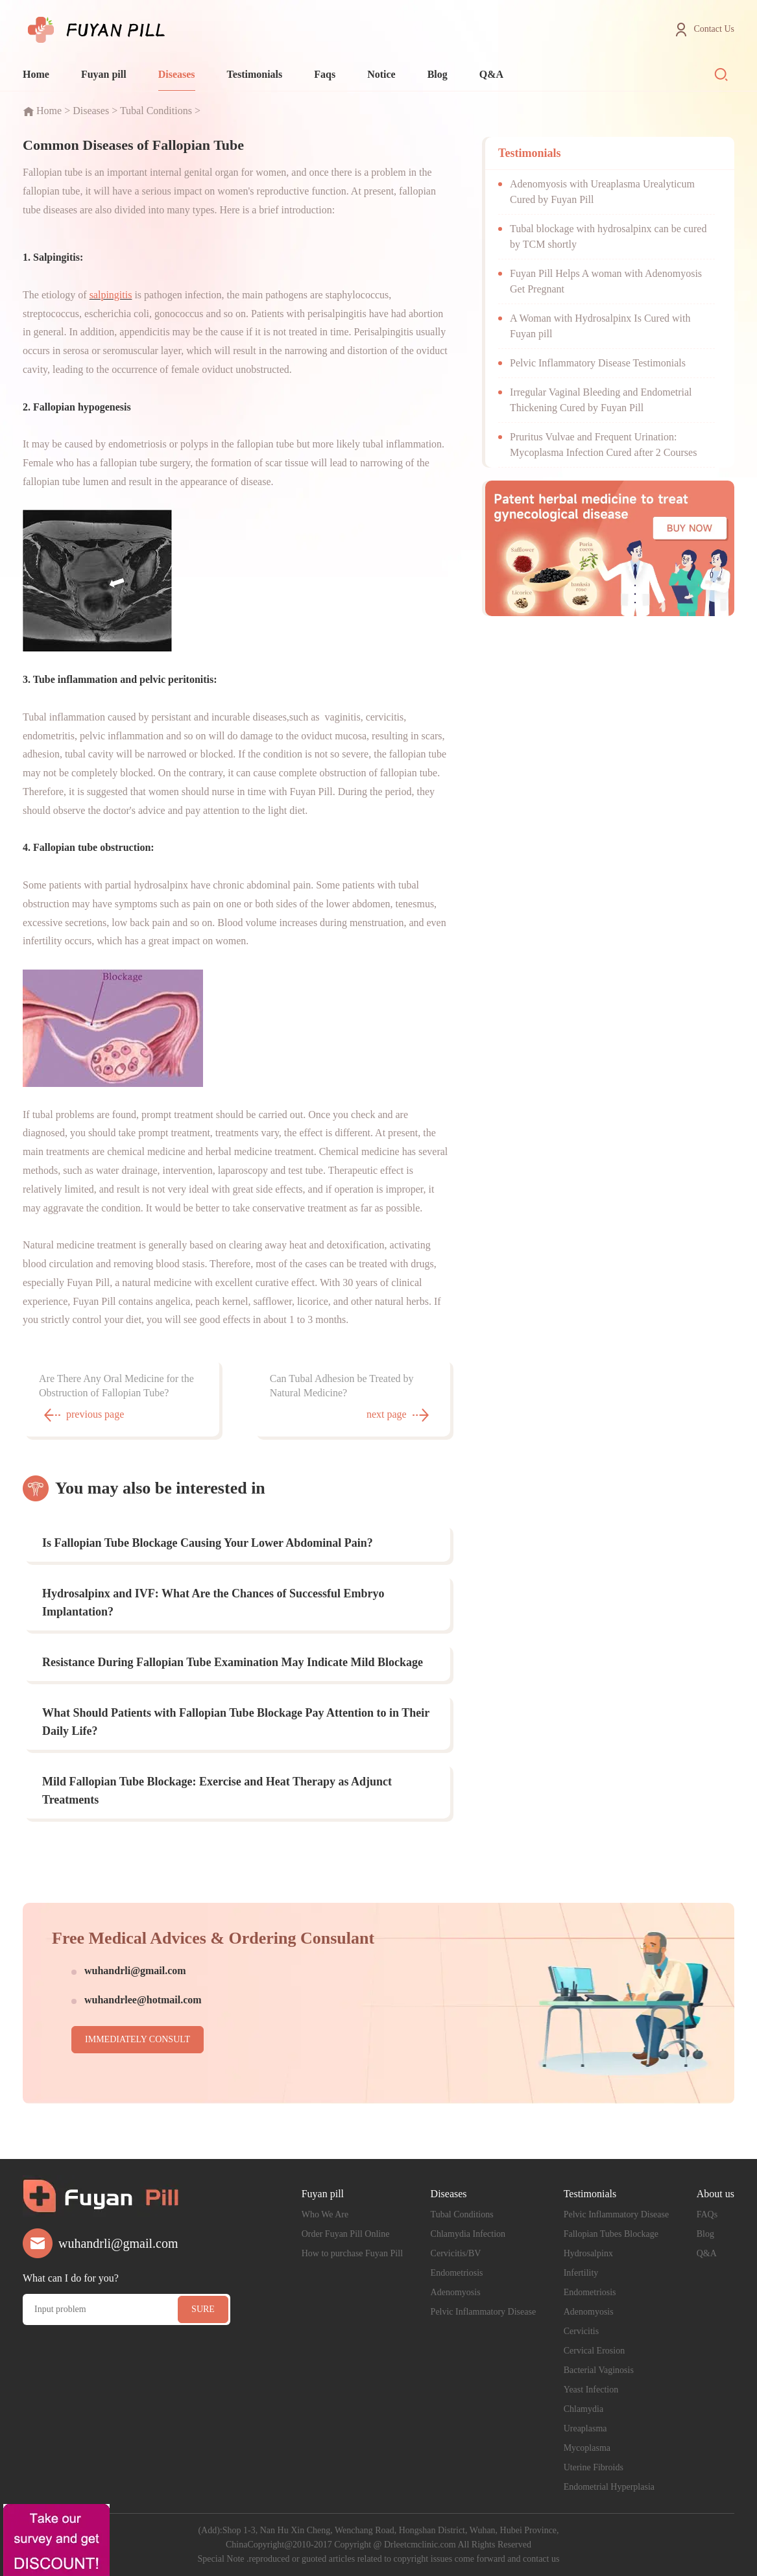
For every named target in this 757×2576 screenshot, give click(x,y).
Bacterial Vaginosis (599, 2370)
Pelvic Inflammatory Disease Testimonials (598, 362)
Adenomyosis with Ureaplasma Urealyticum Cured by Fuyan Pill (602, 191)
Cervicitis (581, 2331)
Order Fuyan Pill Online (346, 2234)
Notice (381, 74)
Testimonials (255, 74)
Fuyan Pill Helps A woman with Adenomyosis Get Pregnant (606, 281)
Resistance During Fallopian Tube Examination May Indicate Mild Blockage (232, 1662)
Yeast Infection (591, 2389)
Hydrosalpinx (588, 2253)
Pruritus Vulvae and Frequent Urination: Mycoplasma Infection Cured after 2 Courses (603, 444)
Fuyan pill (103, 74)
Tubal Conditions (156, 110)
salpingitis (111, 294)
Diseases (176, 74)
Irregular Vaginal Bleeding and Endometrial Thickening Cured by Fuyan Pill (601, 400)
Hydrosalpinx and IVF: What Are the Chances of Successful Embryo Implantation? (213, 1602)
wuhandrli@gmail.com (135, 1970)
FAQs (707, 2214)
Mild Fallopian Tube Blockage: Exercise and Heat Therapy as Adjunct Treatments (217, 1790)
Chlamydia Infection (468, 2234)
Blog (437, 74)
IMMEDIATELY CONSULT (137, 2039)
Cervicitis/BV (456, 2253)
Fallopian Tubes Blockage (611, 2234)
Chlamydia (583, 2409)
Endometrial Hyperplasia (609, 2487)
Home (36, 74)
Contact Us (713, 29)
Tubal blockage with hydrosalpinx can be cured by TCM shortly (608, 236)
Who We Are (325, 2214)
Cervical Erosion (594, 2350)
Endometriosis (457, 2273)
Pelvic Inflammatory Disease (483, 2312)
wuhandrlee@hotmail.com (143, 1999)
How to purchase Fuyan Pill (352, 2253)
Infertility (581, 2273)
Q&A (491, 74)
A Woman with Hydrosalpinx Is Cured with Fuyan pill (600, 326)
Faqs (324, 74)
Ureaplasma (585, 2428)
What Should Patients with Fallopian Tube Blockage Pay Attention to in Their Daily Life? (235, 1721)
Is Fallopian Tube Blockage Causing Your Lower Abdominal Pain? (207, 1542)
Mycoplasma (587, 2448)
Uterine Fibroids (593, 2467)
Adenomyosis (456, 2292)
